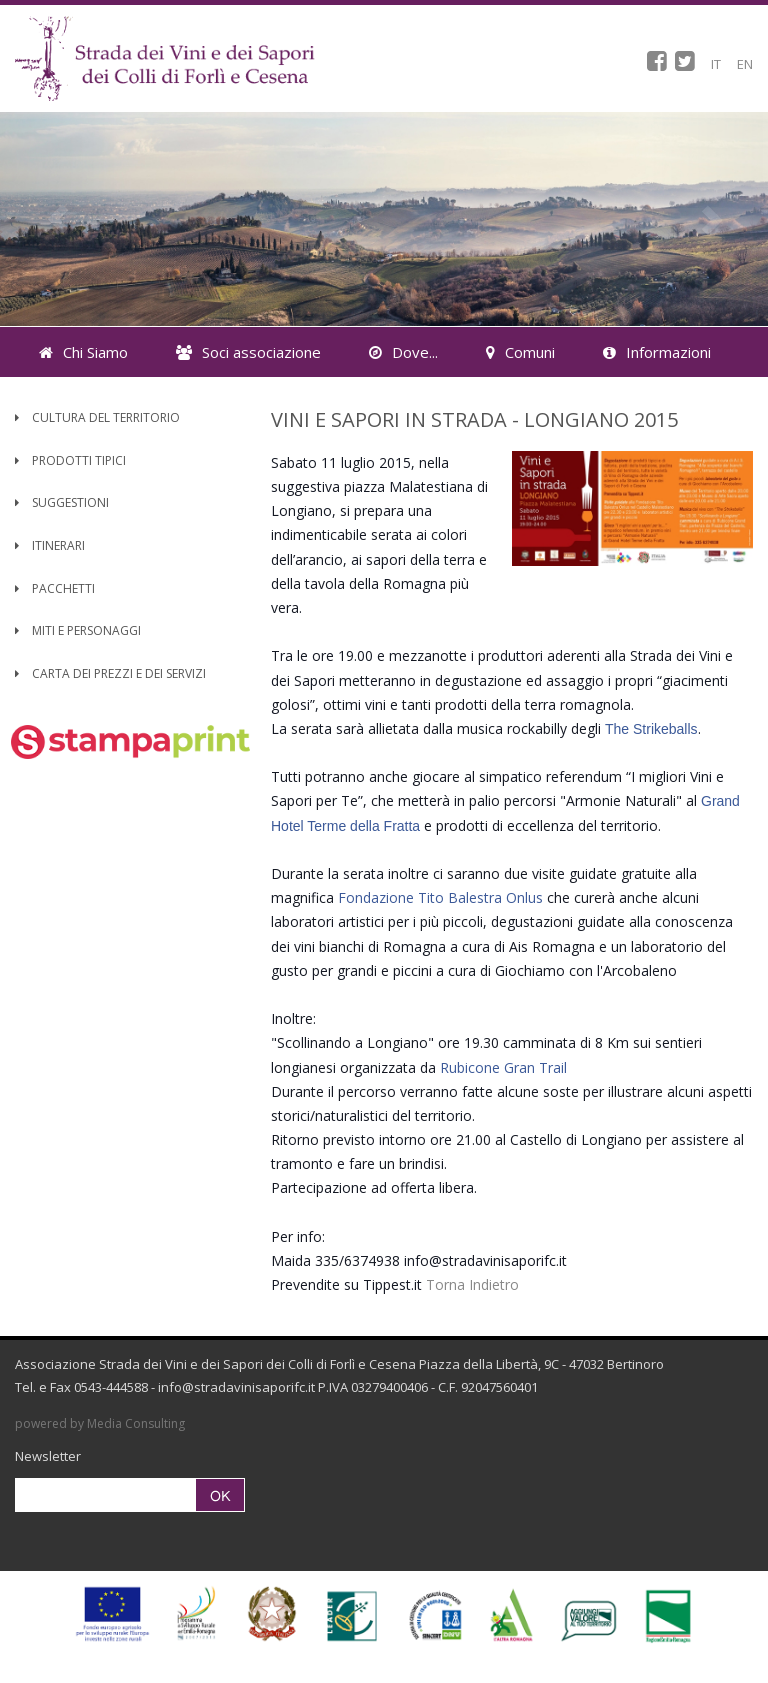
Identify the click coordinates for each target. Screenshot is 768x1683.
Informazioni (657, 352)
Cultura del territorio (97, 417)
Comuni (520, 352)
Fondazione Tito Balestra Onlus (440, 897)
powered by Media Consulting (100, 1423)
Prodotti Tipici (70, 460)
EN (745, 64)
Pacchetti (55, 588)
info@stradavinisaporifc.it (236, 1387)
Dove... (403, 352)
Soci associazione (248, 352)
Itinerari (50, 545)
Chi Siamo (83, 352)
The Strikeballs (651, 729)
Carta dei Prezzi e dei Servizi (110, 673)
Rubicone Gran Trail (503, 1067)
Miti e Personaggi (78, 630)
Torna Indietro (472, 1284)
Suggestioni (62, 502)
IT (716, 64)
